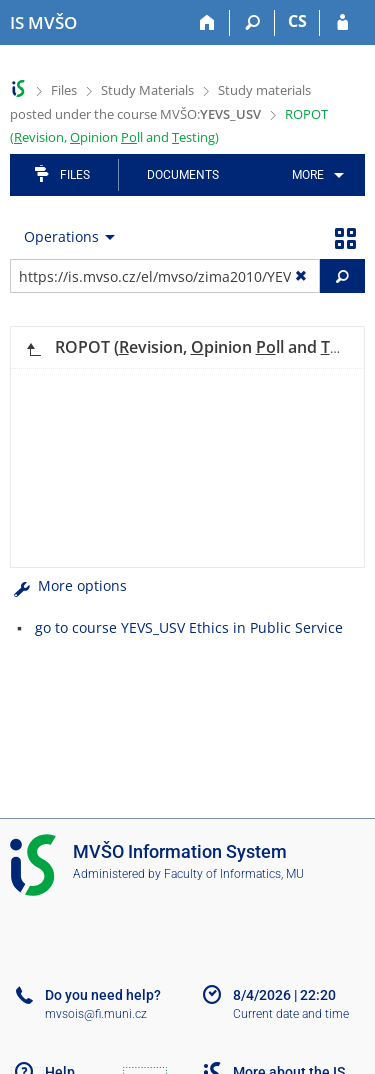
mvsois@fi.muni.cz (96, 1014)
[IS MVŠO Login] (342, 23)
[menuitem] (314, 175)
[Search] (252, 23)
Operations (61, 236)
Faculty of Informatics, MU (234, 874)
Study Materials (147, 90)
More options (68, 585)
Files (64, 90)
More (308, 175)
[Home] (207, 23)
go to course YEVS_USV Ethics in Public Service (189, 627)
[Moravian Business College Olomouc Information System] (43, 23)
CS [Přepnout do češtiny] (297, 21)
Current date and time (291, 1014)
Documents (183, 175)
